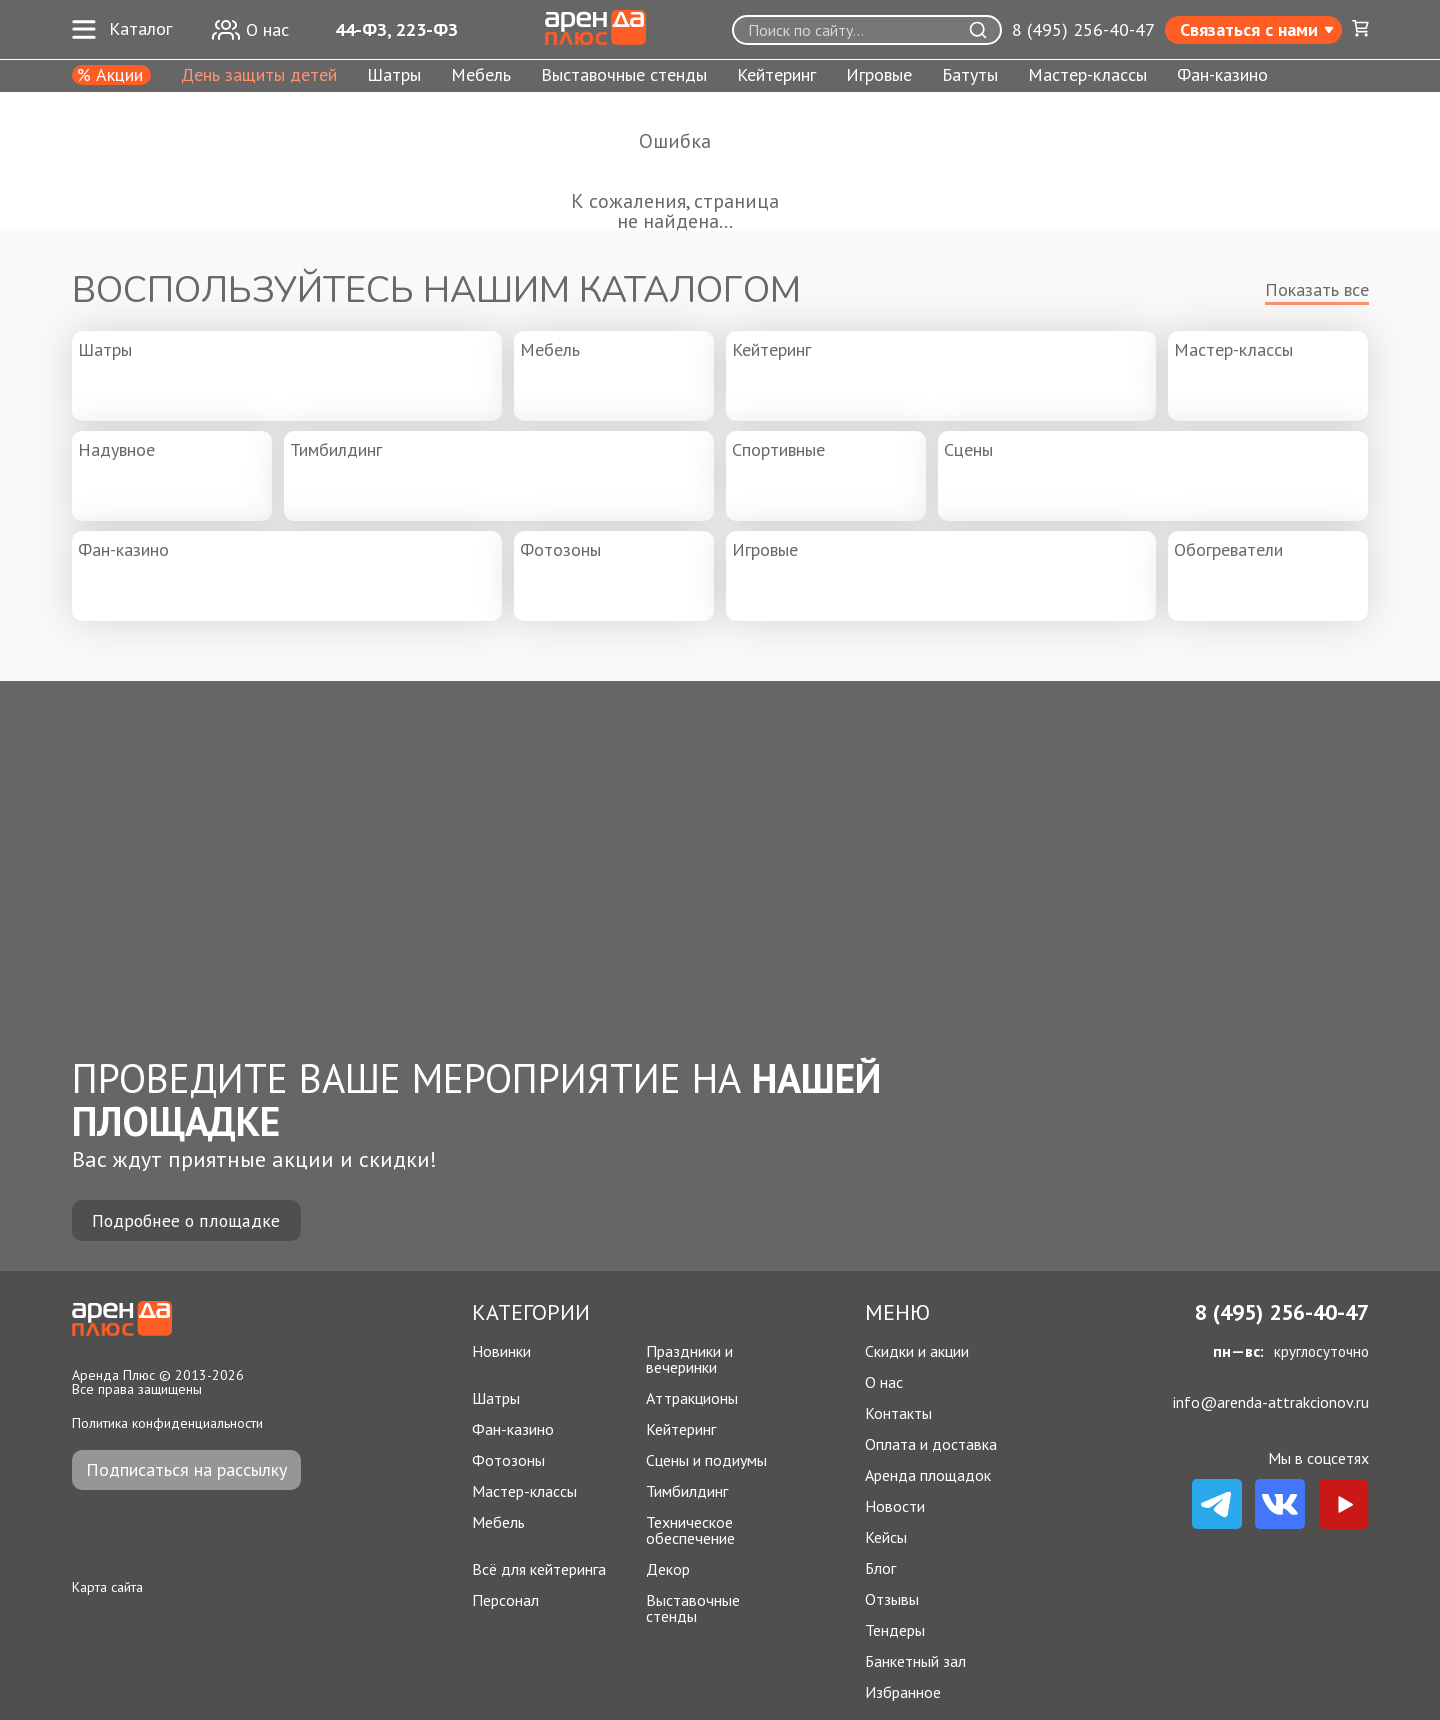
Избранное (903, 1692)
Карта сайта (107, 1587)
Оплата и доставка (931, 1444)
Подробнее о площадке (186, 1220)
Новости (895, 1506)
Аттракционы (692, 1398)
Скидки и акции (917, 1351)
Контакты (898, 1413)
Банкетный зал (915, 1661)
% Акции (110, 75)
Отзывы (892, 1599)
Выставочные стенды (624, 76)
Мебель (481, 76)
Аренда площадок (928, 1475)
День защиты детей (259, 76)
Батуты (970, 76)
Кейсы (886, 1537)
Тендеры (895, 1630)
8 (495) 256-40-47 (1083, 30)
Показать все (1317, 289)
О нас (884, 1382)
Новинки (501, 1352)
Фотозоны (508, 1460)
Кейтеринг (776, 76)
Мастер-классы (1087, 76)
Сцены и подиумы (706, 1460)
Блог (880, 1568)
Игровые (879, 76)
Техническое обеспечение (690, 1530)
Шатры (394, 76)
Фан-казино (1222, 76)
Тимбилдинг (687, 1491)
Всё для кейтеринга (539, 1569)
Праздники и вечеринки (689, 1359)
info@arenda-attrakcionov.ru (1271, 1402)
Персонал (505, 1601)
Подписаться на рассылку (186, 1469)
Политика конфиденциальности (167, 1423)
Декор (668, 1569)
